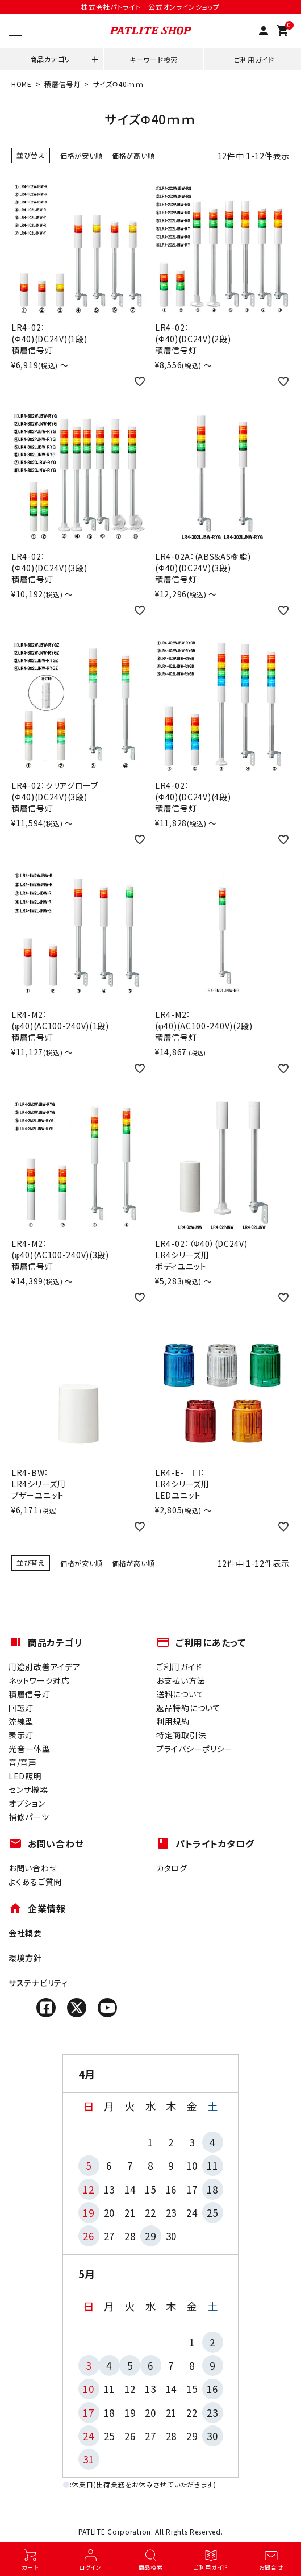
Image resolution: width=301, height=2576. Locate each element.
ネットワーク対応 (39, 1680)
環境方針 (25, 1957)
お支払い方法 (180, 1680)
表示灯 (21, 1735)
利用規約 (173, 1721)
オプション (27, 1803)
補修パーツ (29, 1816)
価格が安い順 (81, 155)
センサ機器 (28, 1789)
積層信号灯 (62, 84)
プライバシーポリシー (194, 1748)
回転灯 (21, 1707)
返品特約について (188, 1707)
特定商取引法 (181, 1735)
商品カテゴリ (50, 59)
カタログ (171, 1868)
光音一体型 (30, 1748)
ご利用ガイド (254, 59)
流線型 (21, 1721)
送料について (180, 1694)
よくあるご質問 (35, 1881)
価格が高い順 (133, 155)
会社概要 (25, 1932)
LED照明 (25, 1776)
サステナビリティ (38, 1982)
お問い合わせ (33, 1868)
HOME (21, 84)
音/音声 (23, 1762)
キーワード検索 (153, 59)
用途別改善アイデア (44, 1666)
